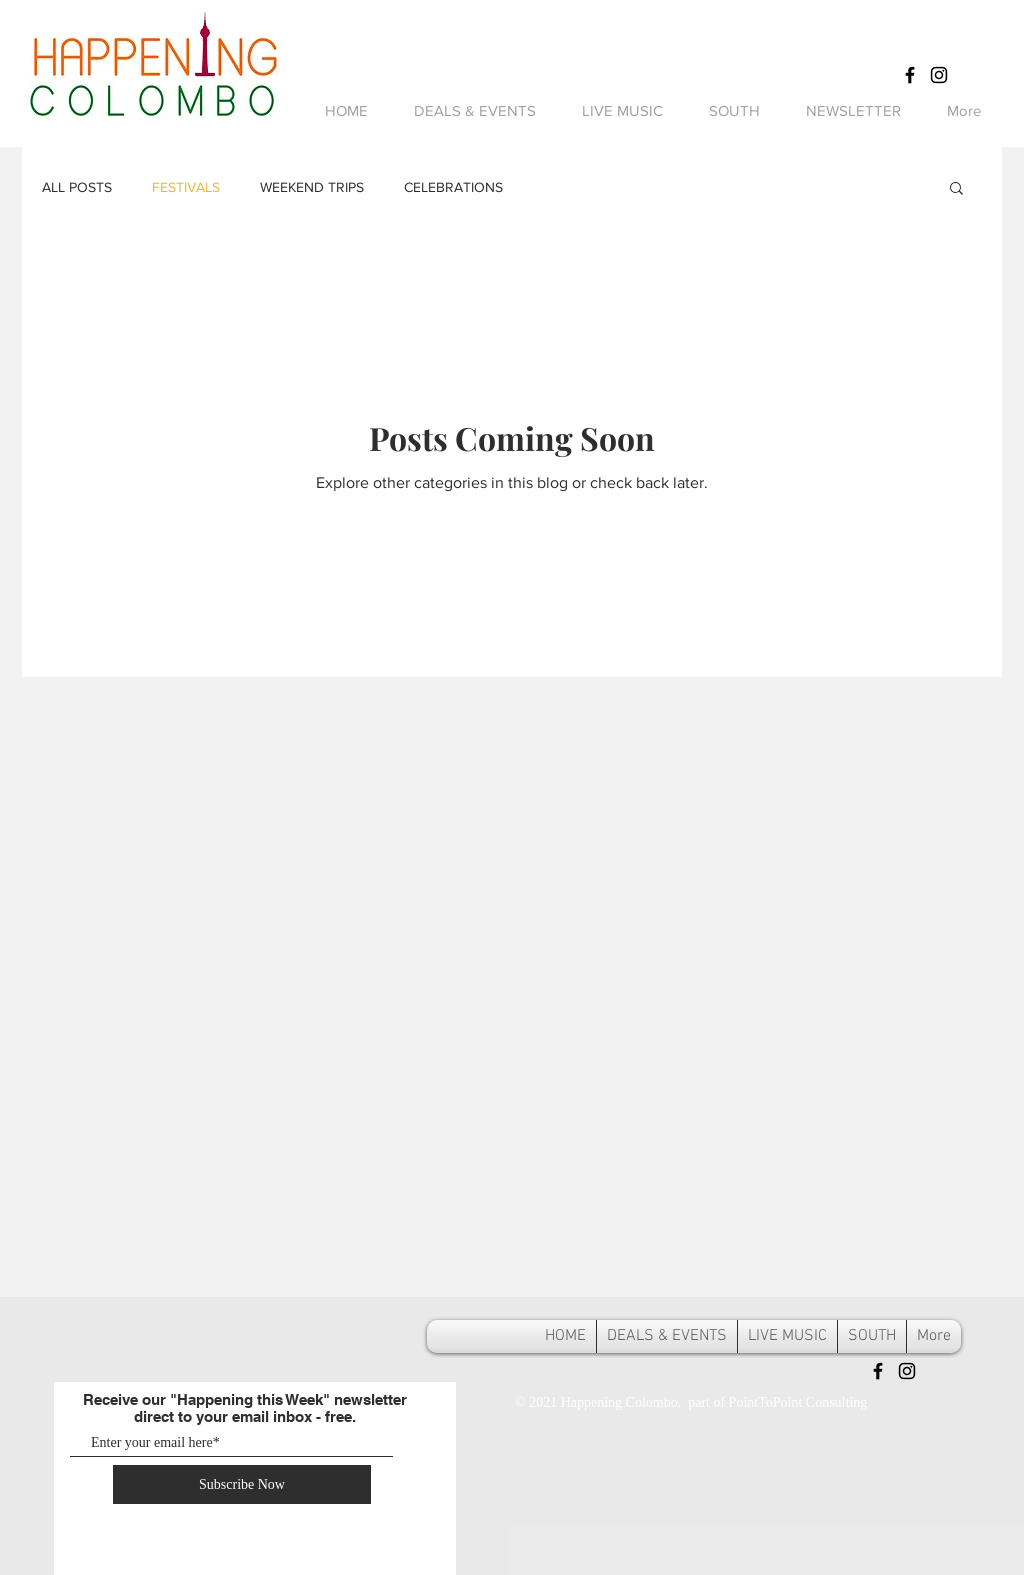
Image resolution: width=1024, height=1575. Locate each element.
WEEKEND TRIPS (312, 187)
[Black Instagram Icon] (939, 75)
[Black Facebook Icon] (910, 75)
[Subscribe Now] (242, 1484)
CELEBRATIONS (453, 187)
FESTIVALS (186, 187)
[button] (956, 189)
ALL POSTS (77, 187)
